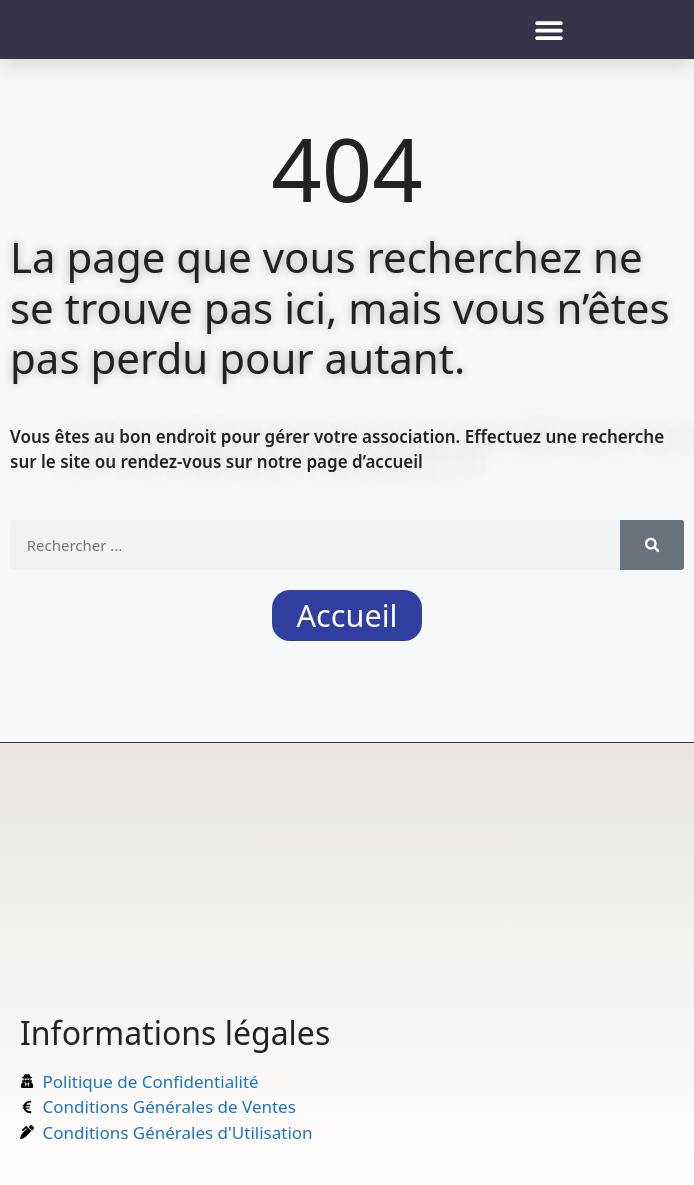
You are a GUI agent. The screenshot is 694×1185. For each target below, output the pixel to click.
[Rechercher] (652, 545)
